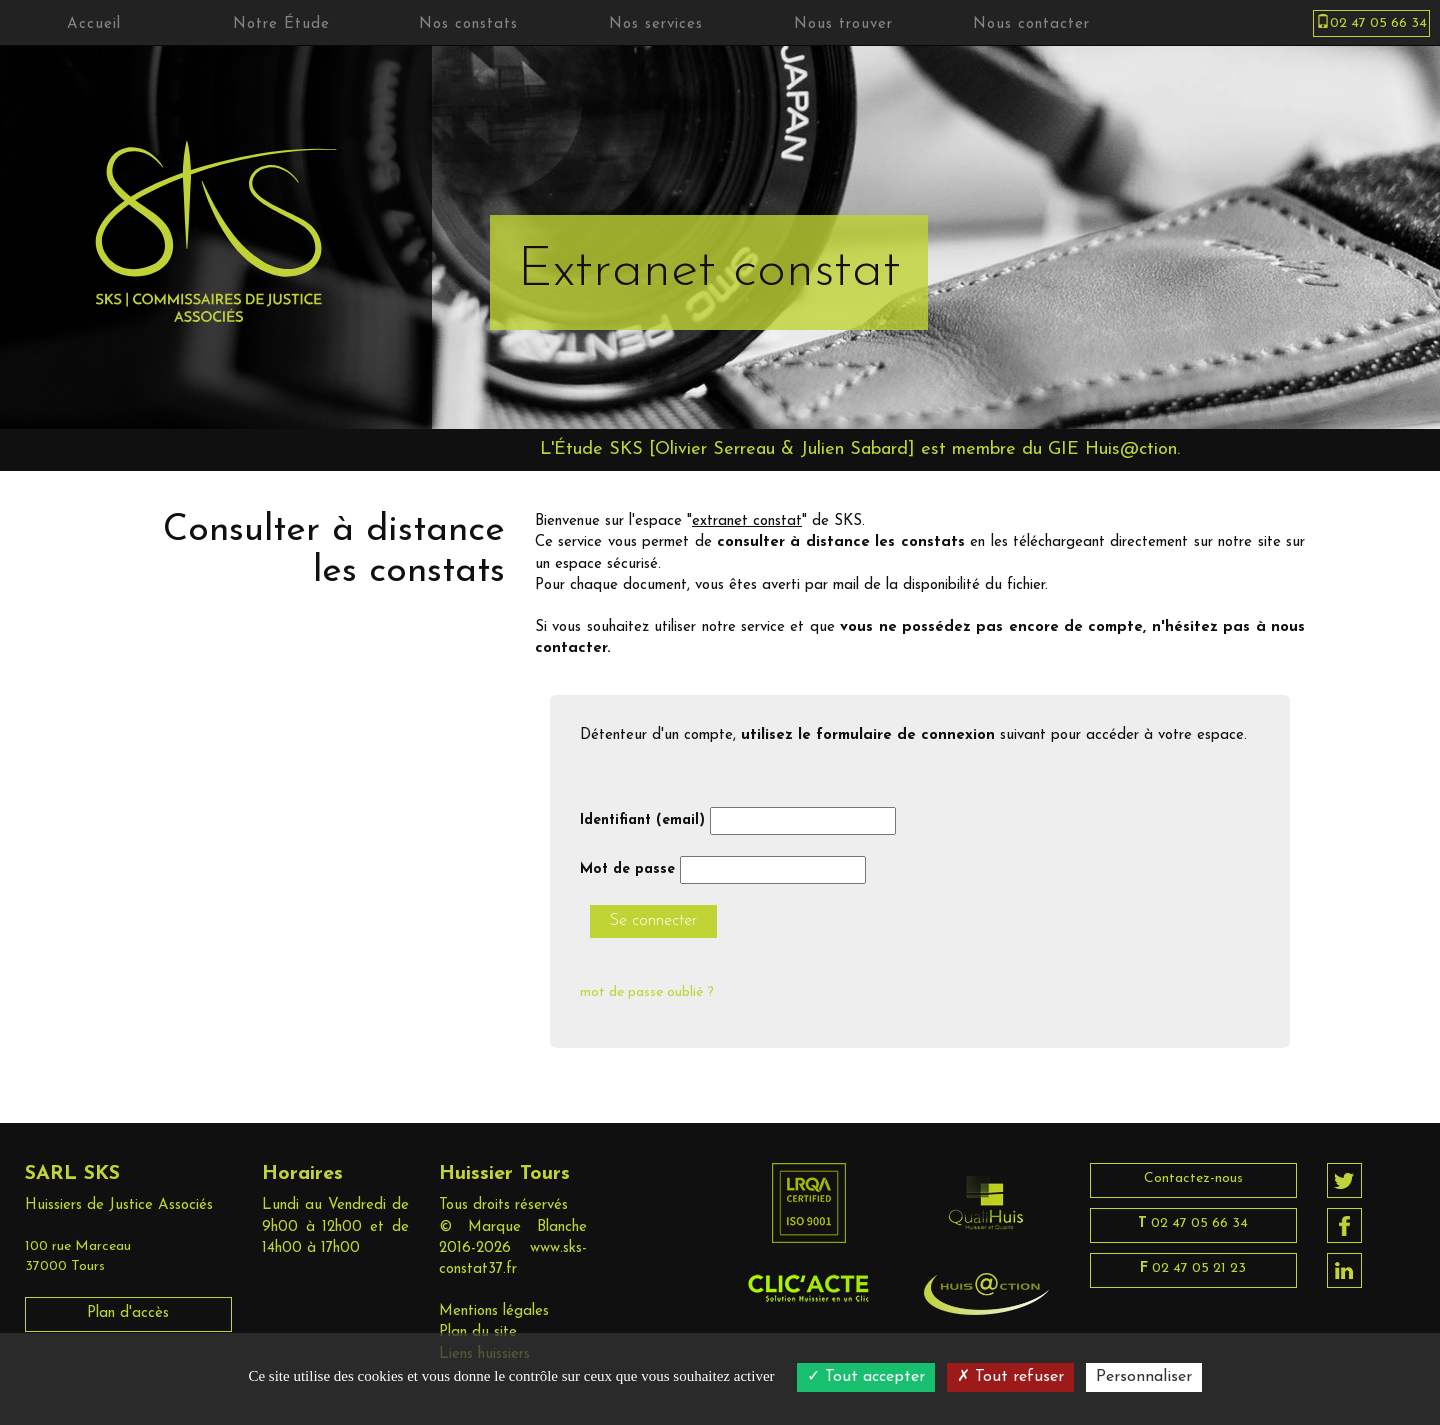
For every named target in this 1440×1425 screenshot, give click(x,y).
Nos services (656, 24)
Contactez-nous (1193, 1178)
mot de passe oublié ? (647, 992)
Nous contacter (1031, 24)
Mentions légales (494, 1311)
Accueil (94, 24)
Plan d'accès (128, 1313)
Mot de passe (627, 869)
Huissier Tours (504, 1174)
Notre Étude (281, 24)
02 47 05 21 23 (1193, 1268)
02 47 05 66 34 (1193, 1223)
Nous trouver (843, 24)
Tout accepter (866, 1377)
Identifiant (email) (642, 820)
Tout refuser (1010, 1377)
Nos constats (468, 24)
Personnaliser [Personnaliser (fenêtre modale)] (1144, 1377)
